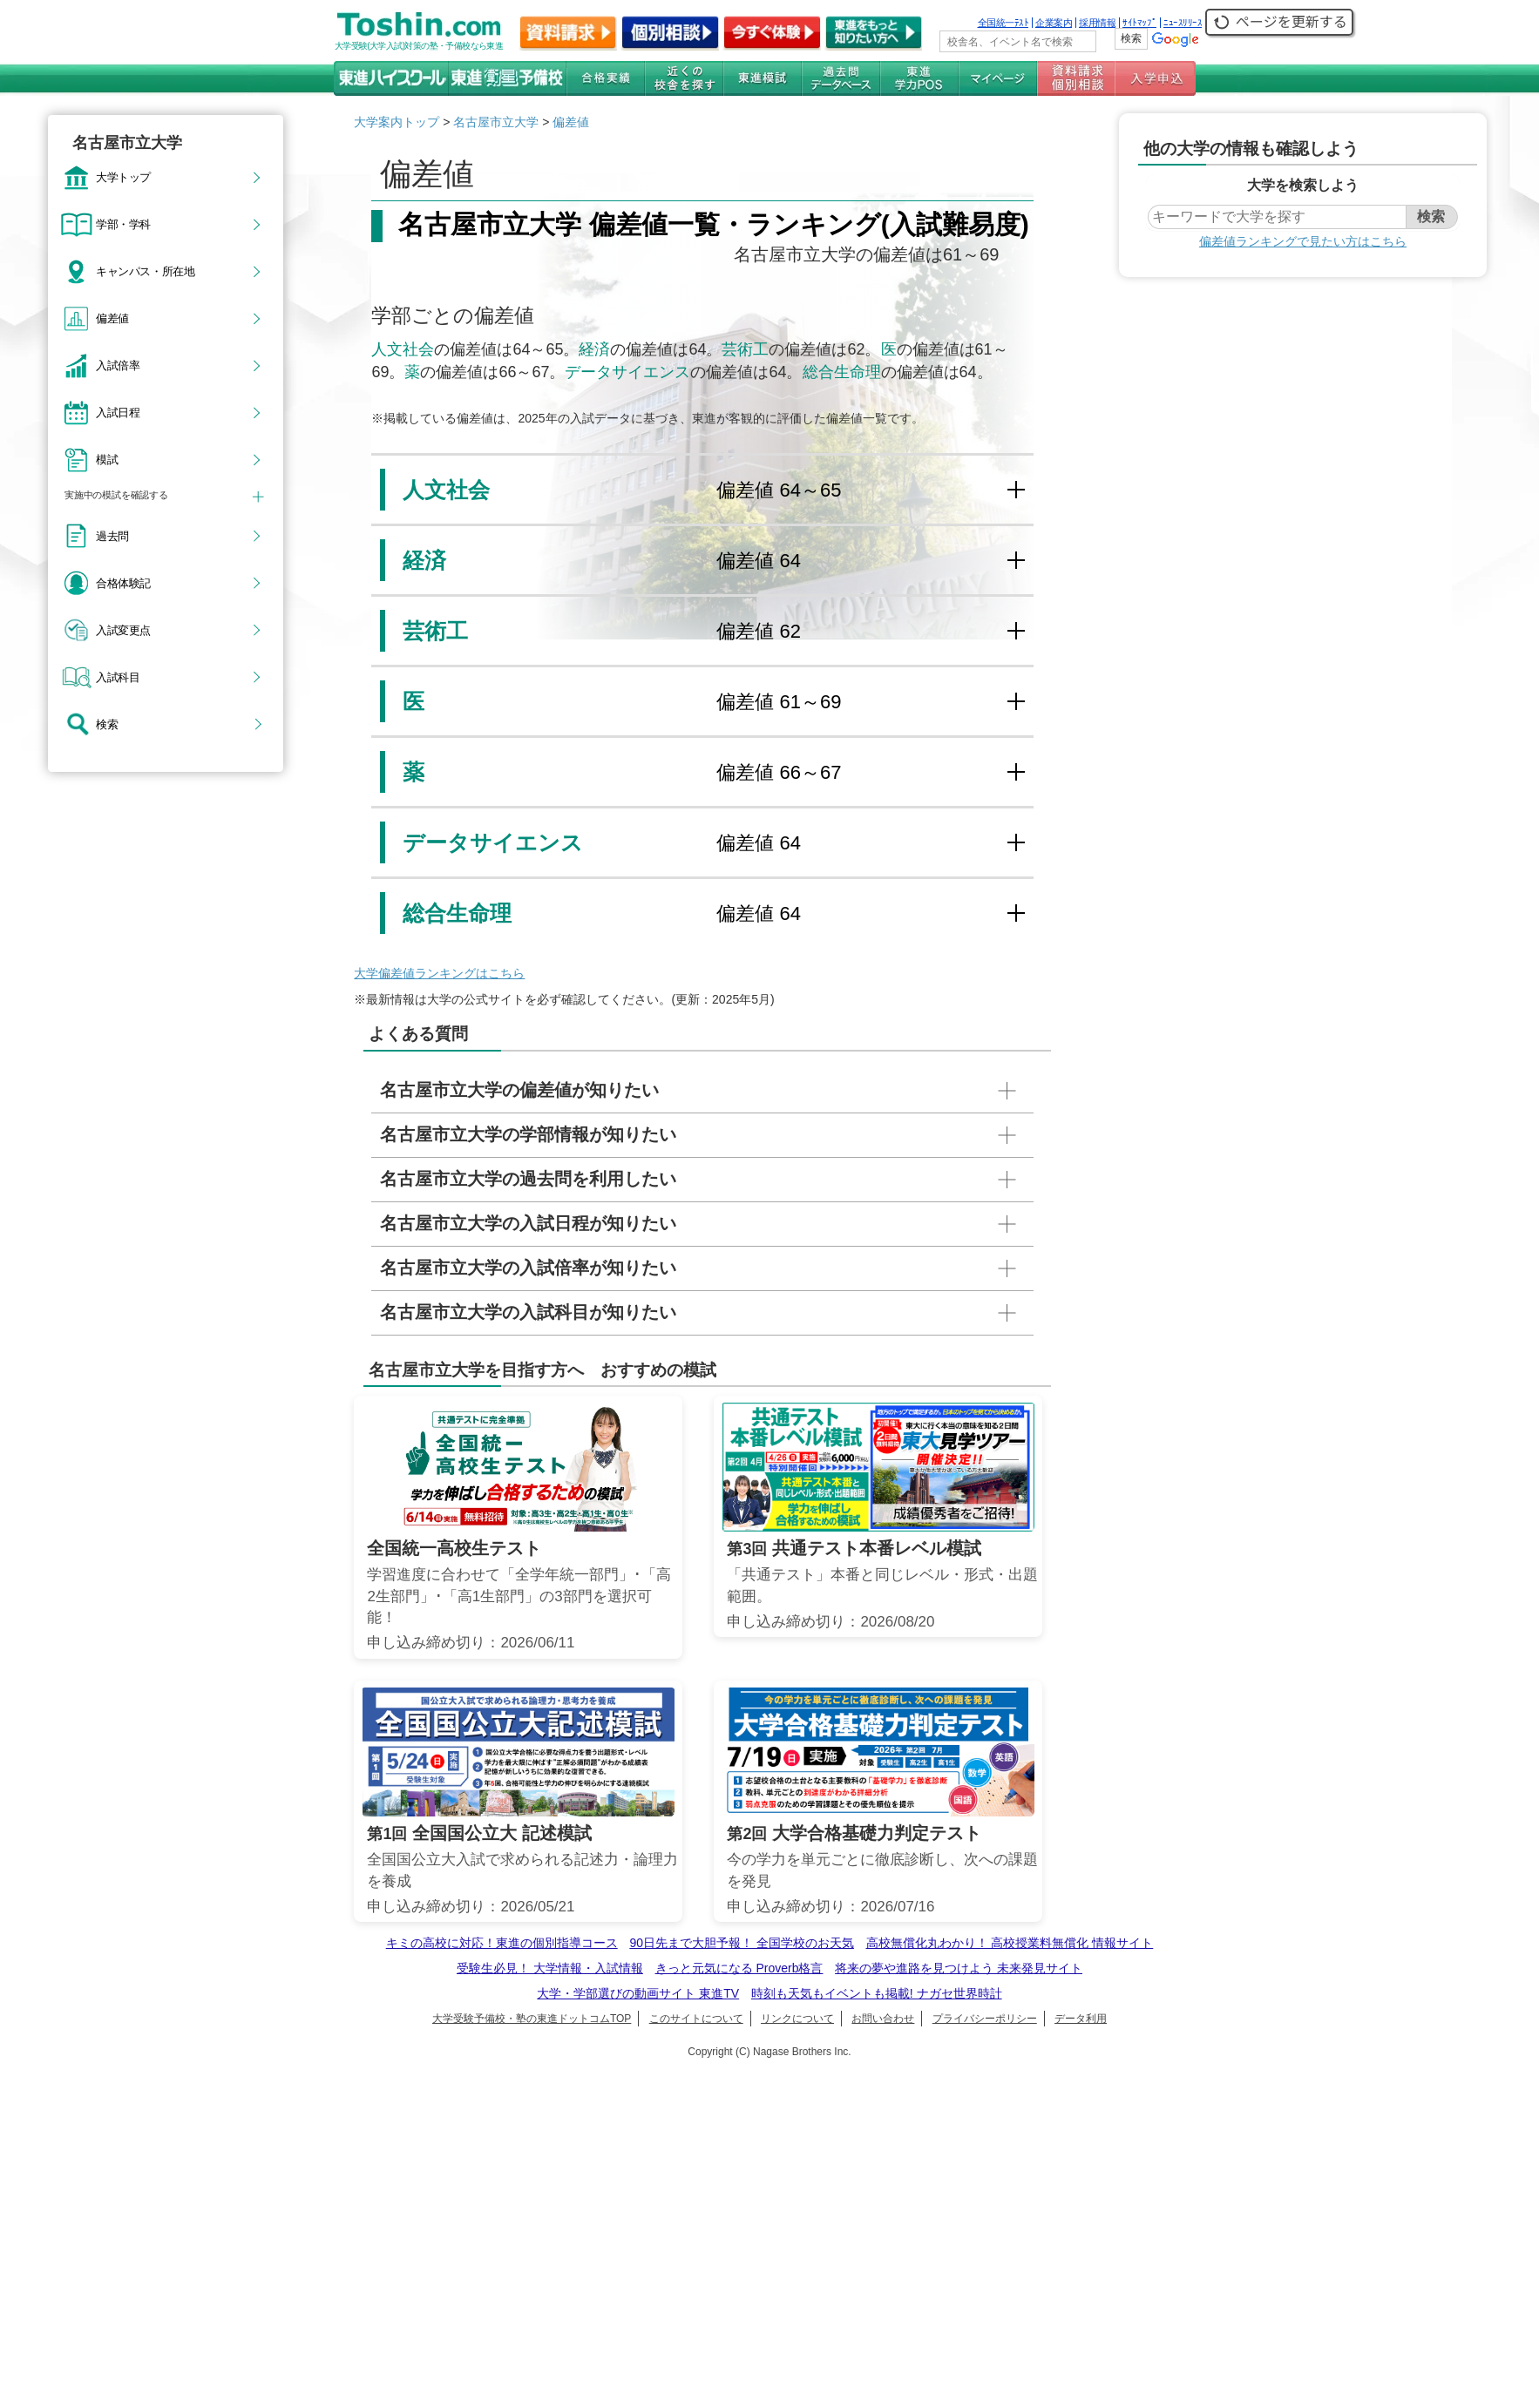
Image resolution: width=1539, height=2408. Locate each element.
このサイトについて (696, 2018)
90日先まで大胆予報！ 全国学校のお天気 (741, 1943)
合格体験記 (123, 583)
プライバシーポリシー (984, 2018)
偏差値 (112, 318)
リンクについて (797, 2018)
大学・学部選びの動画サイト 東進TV (638, 1993)
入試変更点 (123, 630)
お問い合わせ (882, 2018)
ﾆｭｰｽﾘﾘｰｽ (1182, 22)
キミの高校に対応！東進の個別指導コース (502, 1943)
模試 (107, 459)
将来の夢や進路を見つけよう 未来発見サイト (958, 1968)
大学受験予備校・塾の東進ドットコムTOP (531, 2018)
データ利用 (1080, 2018)
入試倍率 (117, 365)
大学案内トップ (396, 122)
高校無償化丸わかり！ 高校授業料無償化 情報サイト (1010, 1943)
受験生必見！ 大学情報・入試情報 (550, 1968)
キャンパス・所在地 (145, 271)
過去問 (112, 536)
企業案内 (1053, 22)
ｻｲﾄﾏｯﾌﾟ (1139, 22)
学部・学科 (123, 224)
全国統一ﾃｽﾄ (1003, 22)
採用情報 (1097, 22)
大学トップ (123, 177)
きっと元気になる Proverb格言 (739, 1968)
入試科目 (117, 677)
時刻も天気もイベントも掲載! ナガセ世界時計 (876, 1993)
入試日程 (117, 412)
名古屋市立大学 (496, 122)
